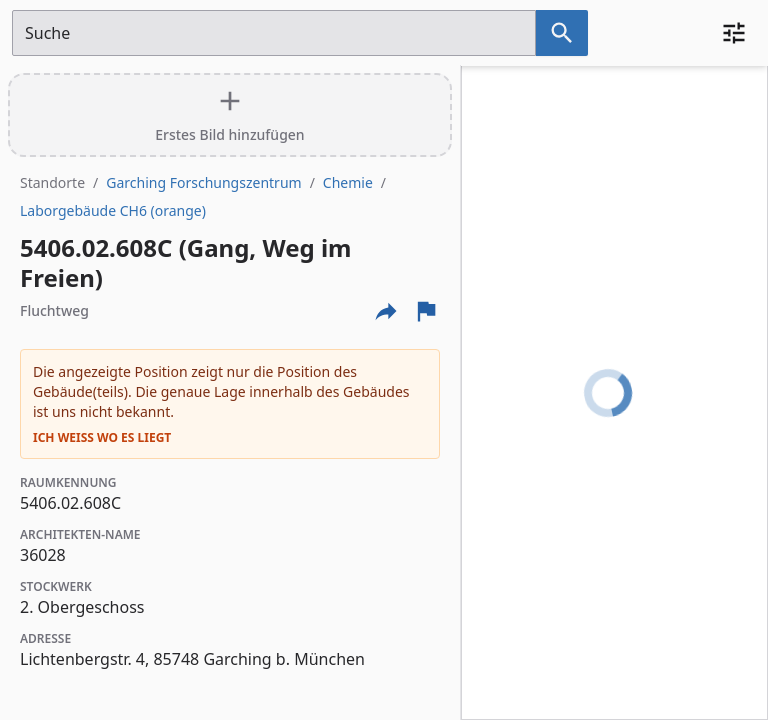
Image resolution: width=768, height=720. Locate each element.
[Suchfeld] (274, 33)
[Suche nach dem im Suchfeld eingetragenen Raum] (562, 33)
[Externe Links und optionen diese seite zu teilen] (386, 311)
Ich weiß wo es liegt (102, 438)
